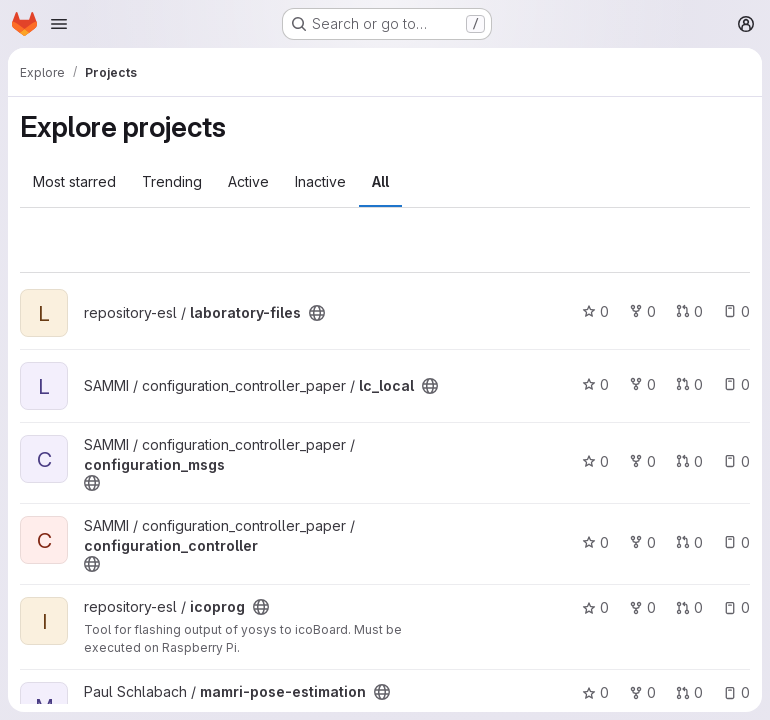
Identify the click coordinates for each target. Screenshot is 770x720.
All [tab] (380, 181)
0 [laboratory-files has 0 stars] (595, 311)
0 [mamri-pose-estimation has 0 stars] (595, 692)
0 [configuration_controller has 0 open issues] (736, 542)
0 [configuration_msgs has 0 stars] (595, 461)
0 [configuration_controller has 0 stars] (595, 542)
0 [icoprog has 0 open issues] (736, 607)
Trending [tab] (172, 181)
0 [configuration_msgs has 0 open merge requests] (689, 461)
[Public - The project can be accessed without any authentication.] (317, 313)
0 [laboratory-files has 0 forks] (642, 311)
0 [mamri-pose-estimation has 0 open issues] (736, 692)
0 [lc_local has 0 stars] (595, 384)
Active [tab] (248, 181)
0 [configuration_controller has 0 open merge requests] (689, 542)
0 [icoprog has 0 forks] (642, 607)
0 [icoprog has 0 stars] (595, 607)
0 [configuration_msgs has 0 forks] (642, 461)
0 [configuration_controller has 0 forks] (642, 542)
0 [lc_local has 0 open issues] (736, 384)
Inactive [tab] (320, 181)
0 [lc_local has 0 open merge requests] (689, 384)
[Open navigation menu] (59, 24)
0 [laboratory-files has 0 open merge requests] (689, 311)
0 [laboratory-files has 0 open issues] (736, 311)
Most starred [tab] (74, 181)
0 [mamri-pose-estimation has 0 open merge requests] (689, 692)
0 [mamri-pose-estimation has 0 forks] (642, 692)
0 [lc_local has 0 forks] (642, 384)
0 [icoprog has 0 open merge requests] (689, 607)
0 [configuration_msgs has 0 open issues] (736, 461)
